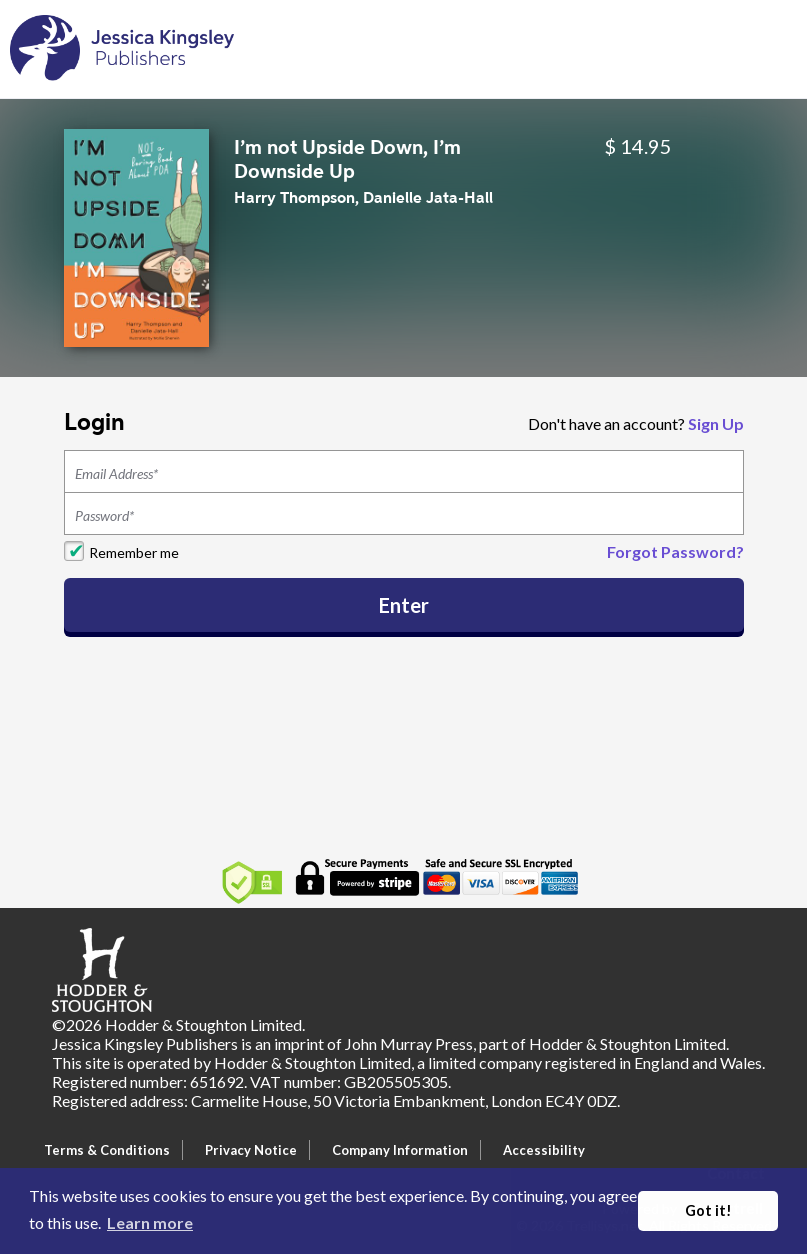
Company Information (400, 1150)
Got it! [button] (708, 1210)
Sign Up (716, 423)
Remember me (134, 552)
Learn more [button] (150, 1222)
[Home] (122, 47)
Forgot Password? (675, 551)
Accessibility (544, 1150)
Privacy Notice (251, 1150)
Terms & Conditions (107, 1150)
